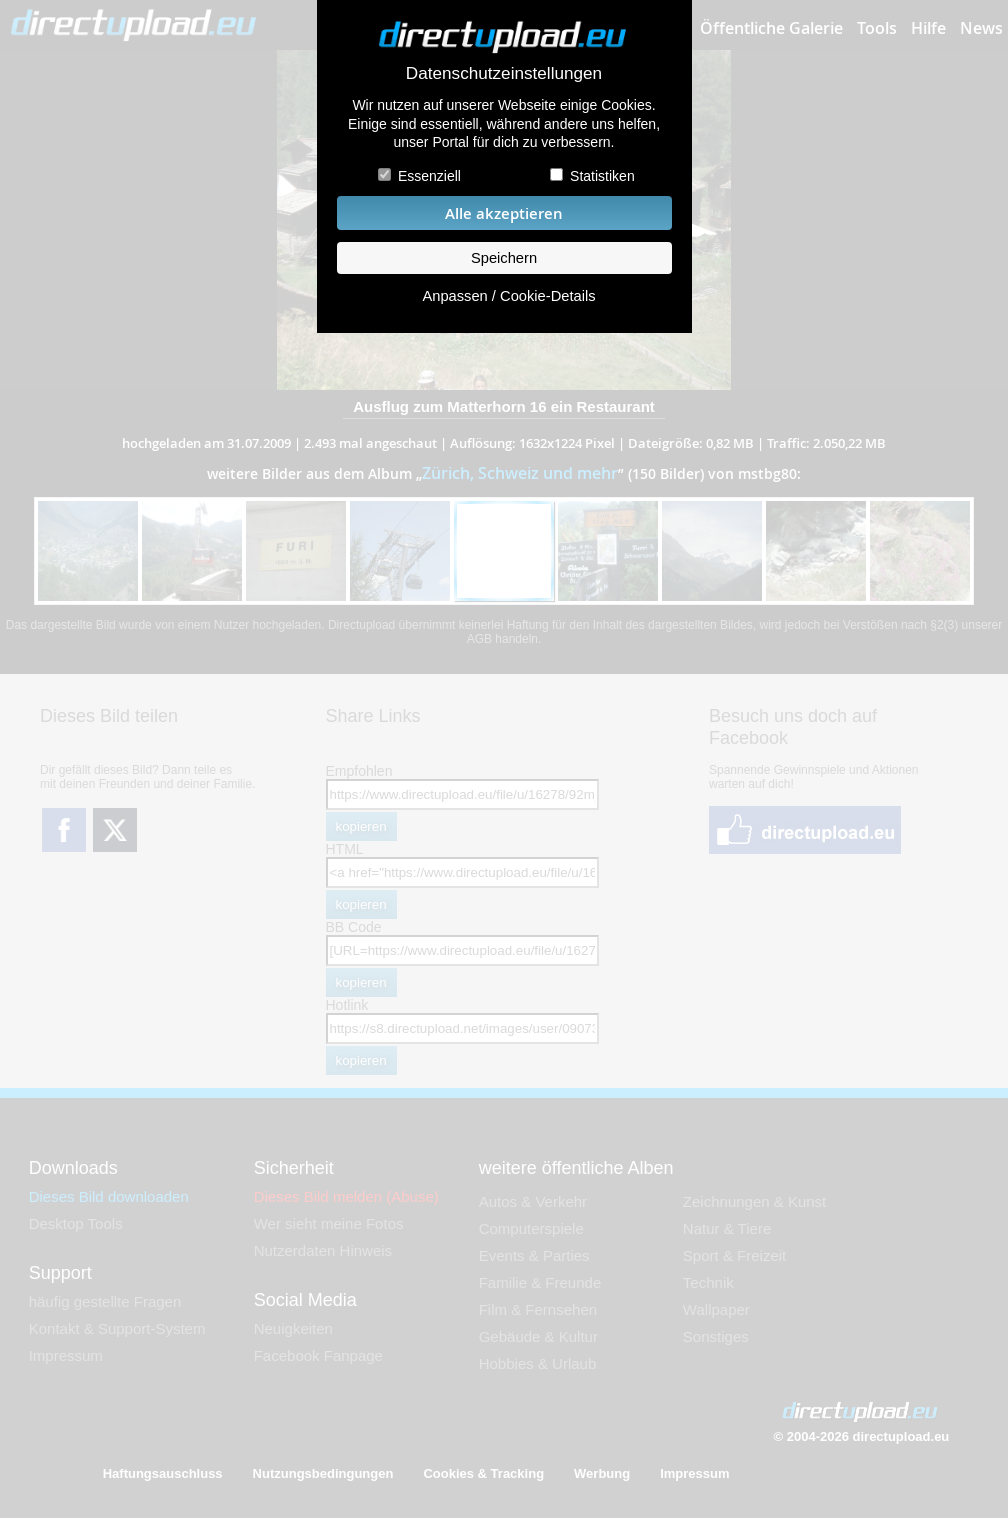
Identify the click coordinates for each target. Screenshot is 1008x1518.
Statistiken (602, 176)
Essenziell (429, 176)
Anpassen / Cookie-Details (508, 296)
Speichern (504, 258)
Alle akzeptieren (504, 213)
